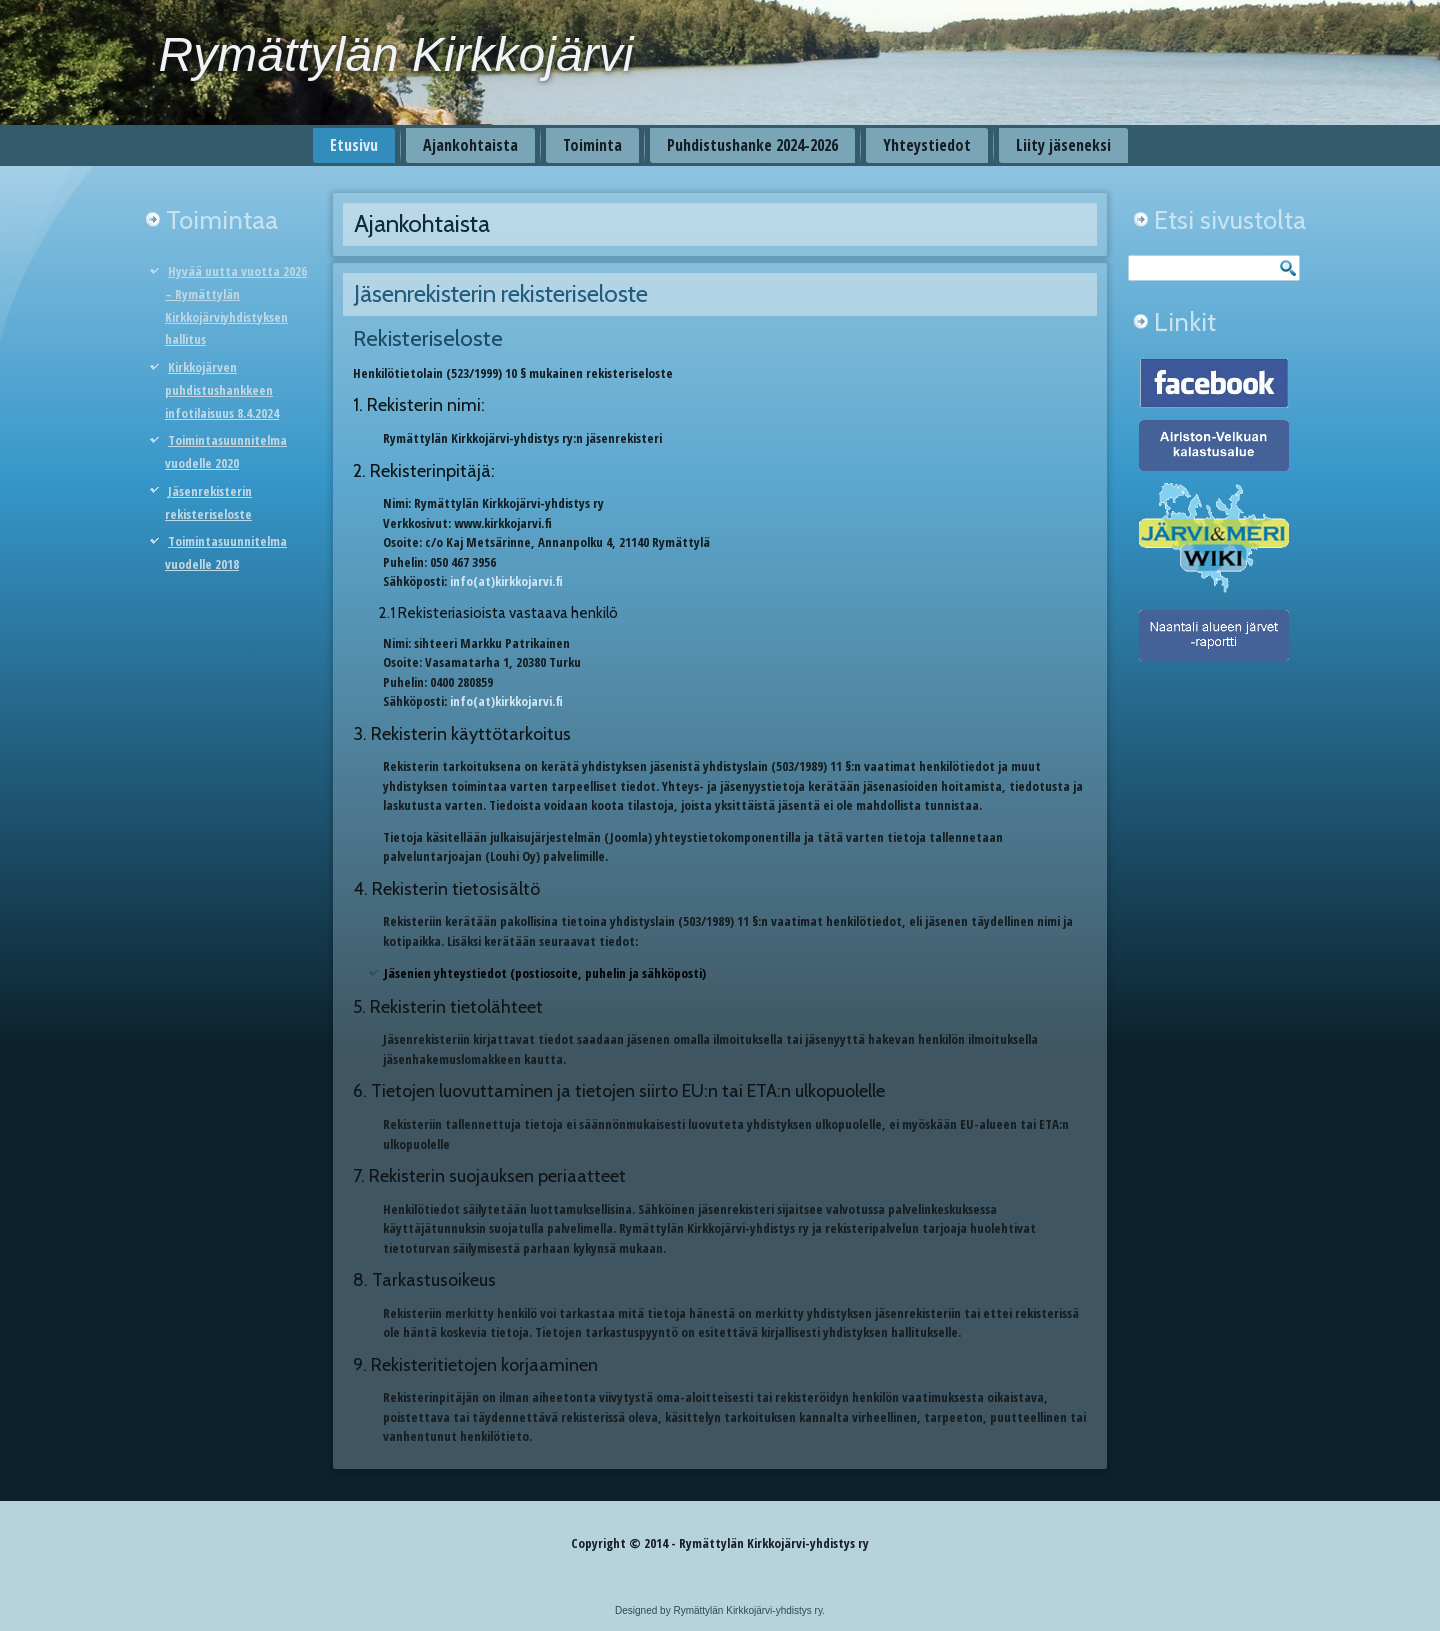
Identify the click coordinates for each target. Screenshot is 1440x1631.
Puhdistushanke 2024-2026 (752, 145)
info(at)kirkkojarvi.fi (506, 581)
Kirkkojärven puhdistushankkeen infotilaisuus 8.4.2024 (222, 390)
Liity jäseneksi (1063, 145)
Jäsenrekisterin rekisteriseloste (501, 293)
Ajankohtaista (470, 145)
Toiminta (592, 145)
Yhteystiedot (927, 145)
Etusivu (354, 145)
